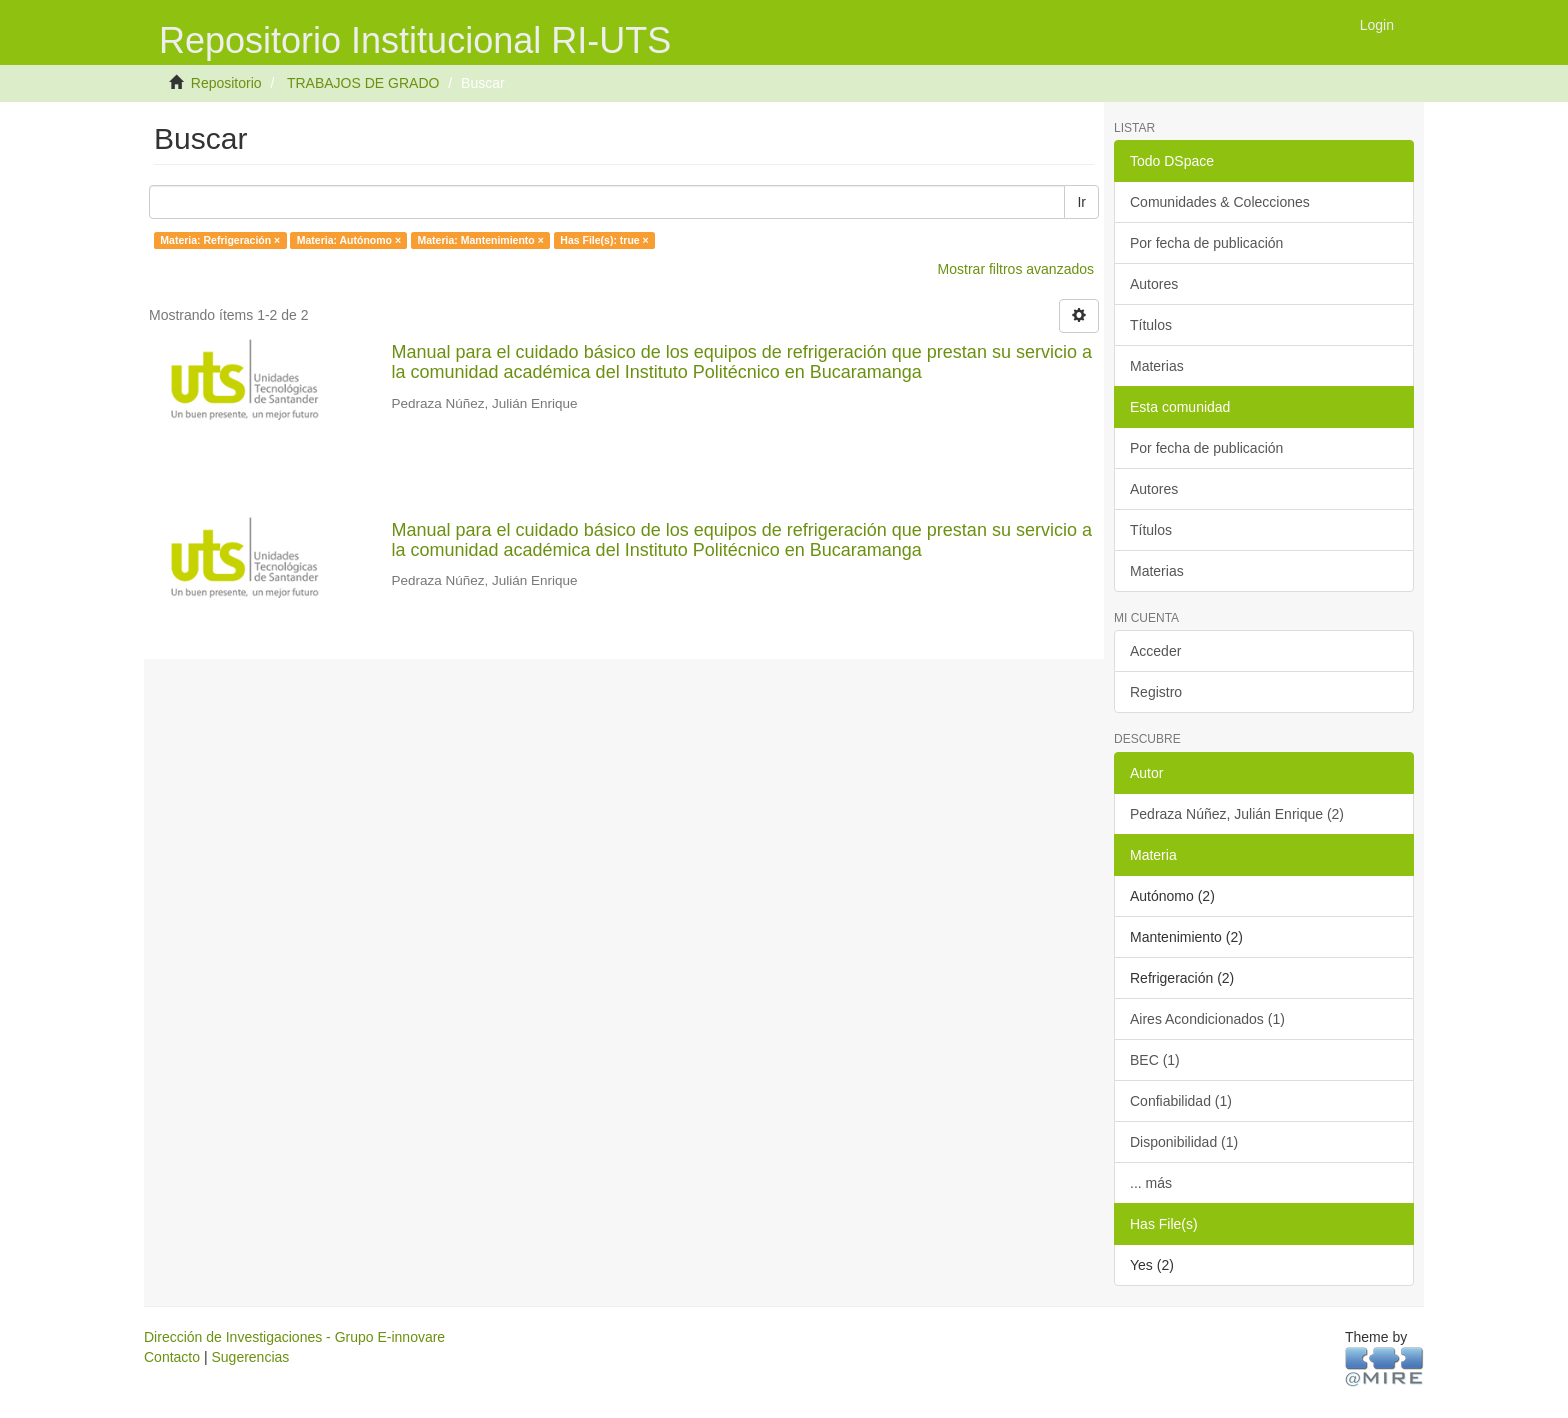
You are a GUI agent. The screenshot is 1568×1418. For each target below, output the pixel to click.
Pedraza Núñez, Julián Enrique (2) (1237, 814)
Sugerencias (250, 1357)
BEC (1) (1155, 1060)
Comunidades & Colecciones (1220, 202)
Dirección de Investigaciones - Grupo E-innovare (294, 1337)
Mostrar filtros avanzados (1016, 269)
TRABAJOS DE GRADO (363, 83)
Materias (1157, 366)
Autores (1154, 284)
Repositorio (226, 83)
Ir (1081, 202)
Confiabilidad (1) (1181, 1101)
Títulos (1151, 325)
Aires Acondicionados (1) (1207, 1019)
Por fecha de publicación (1206, 243)
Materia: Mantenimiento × (481, 240)
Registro (1156, 692)
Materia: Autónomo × (349, 240)
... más (1151, 1183)
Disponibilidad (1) (1184, 1142)
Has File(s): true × (604, 240)
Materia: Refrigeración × (220, 240)
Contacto (172, 1357)
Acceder (1155, 651)
